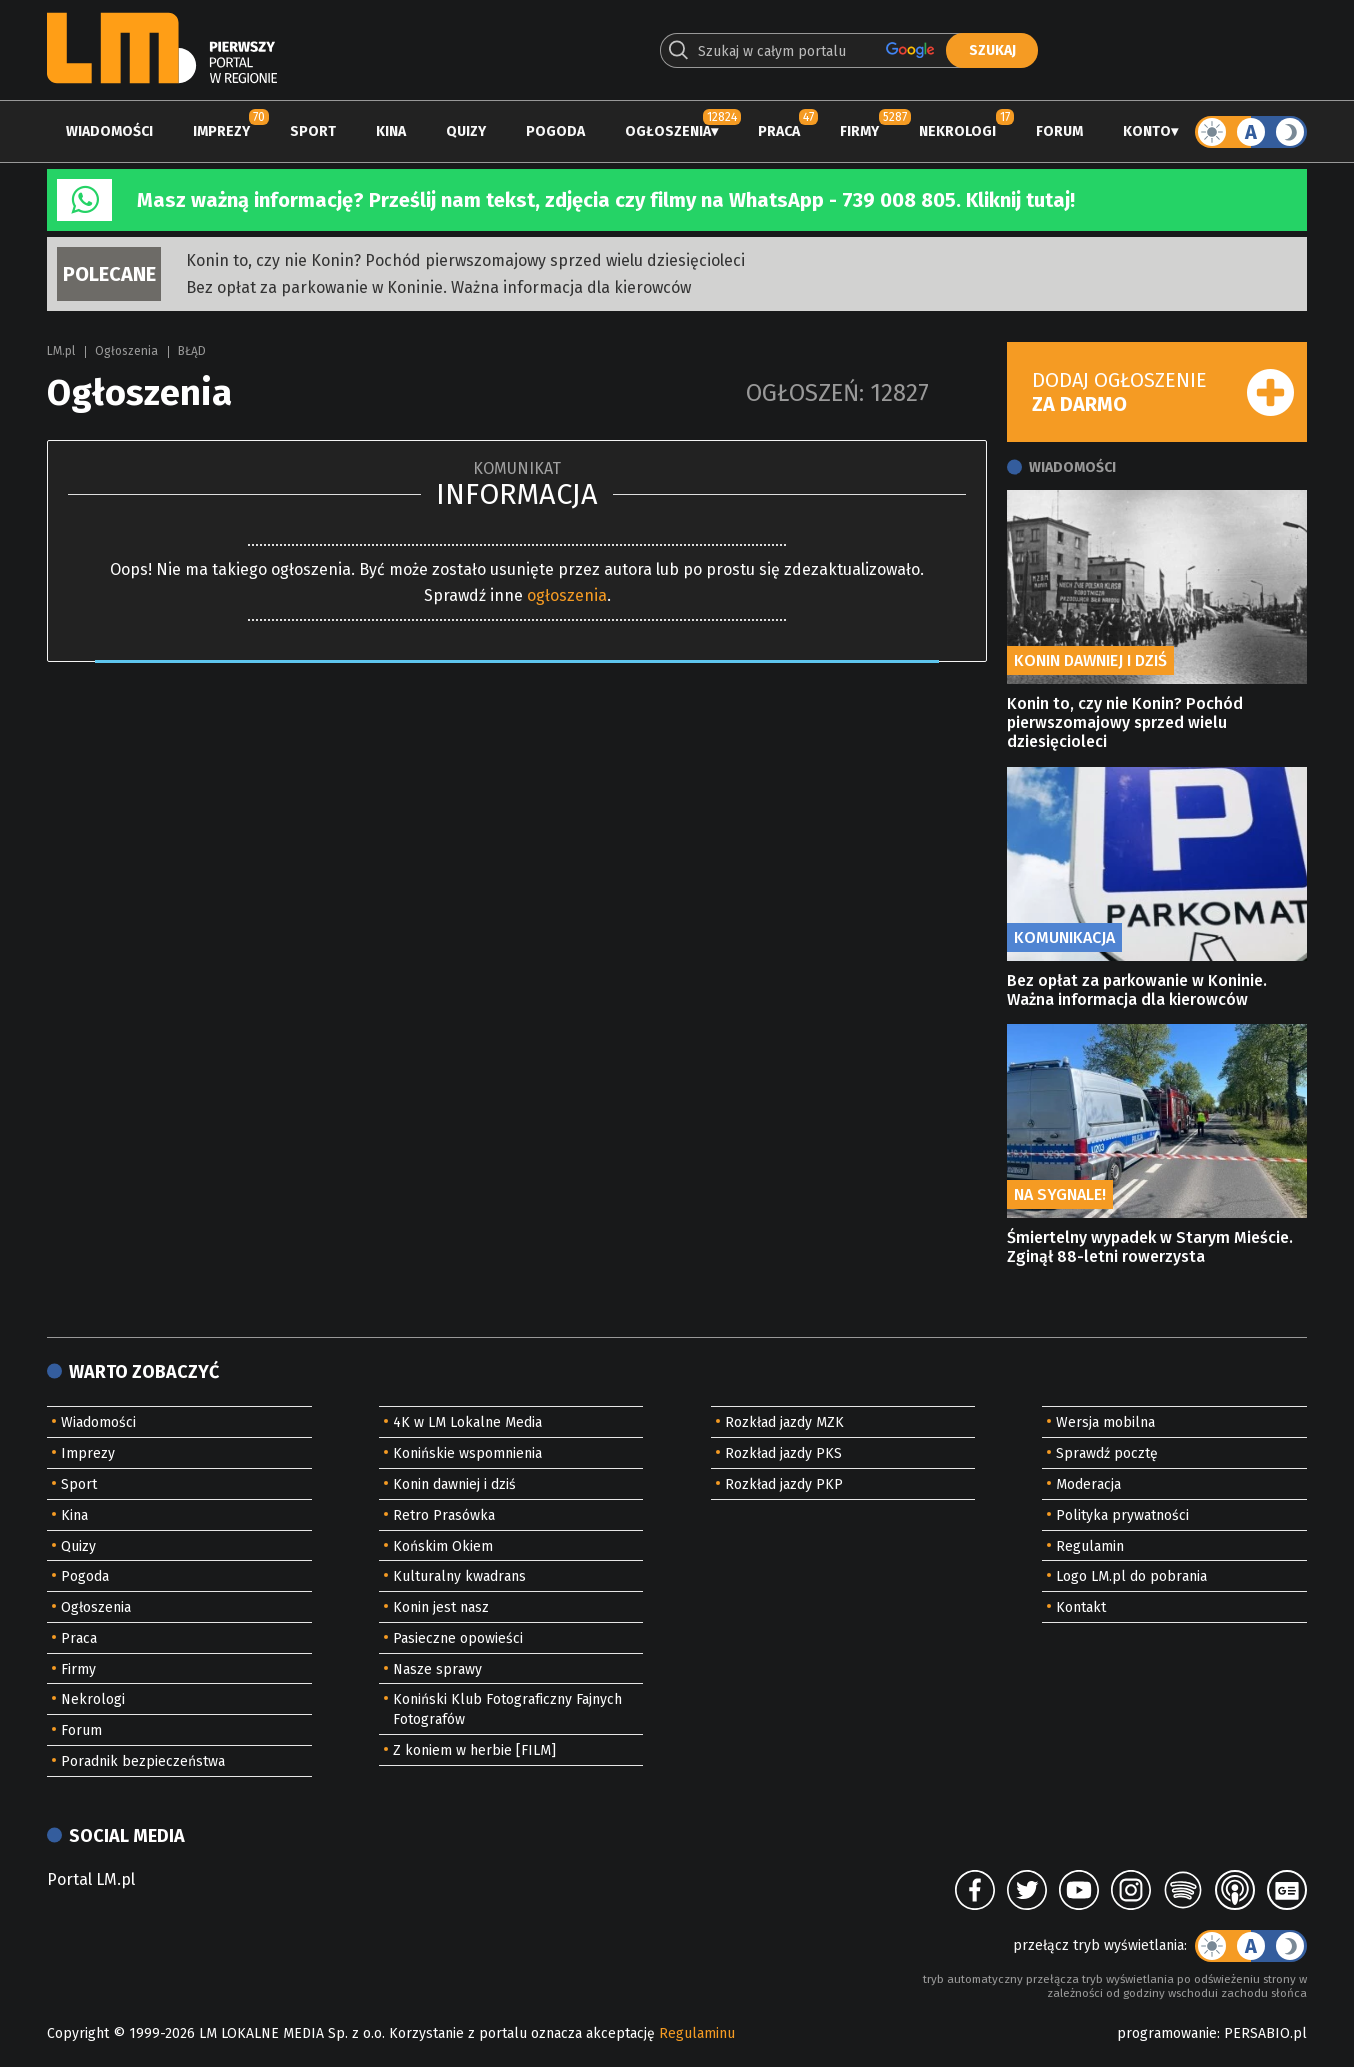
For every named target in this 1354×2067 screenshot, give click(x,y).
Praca (779, 131)
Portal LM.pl (91, 1879)
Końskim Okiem (443, 1546)
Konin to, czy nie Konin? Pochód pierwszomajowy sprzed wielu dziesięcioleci (465, 260)
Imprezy (221, 131)
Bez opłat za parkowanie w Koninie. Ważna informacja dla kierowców (438, 287)
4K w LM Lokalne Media (467, 1422)
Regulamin (1090, 1546)
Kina (391, 131)
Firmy (859, 131)
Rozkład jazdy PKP (784, 1484)
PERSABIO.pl (1265, 2033)
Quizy (466, 131)
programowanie (1167, 2033)
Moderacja (1088, 1484)
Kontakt (1081, 1607)
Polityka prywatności (1122, 1515)
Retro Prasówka (444, 1515)
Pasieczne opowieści (458, 1638)
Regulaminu (697, 2033)
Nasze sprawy (437, 1669)
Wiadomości (109, 131)
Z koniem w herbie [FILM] (474, 1750)
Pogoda (555, 131)
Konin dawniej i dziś (454, 1484)
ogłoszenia (567, 595)
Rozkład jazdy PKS (783, 1453)
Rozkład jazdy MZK (784, 1422)
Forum (1059, 131)
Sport (313, 131)
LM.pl (61, 351)
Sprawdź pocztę (1107, 1453)
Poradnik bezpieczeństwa (143, 1761)
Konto (1147, 131)
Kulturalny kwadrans (459, 1576)
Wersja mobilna (1105, 1422)
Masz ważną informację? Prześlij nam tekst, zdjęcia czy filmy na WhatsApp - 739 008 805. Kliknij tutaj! (606, 200)
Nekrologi (957, 131)
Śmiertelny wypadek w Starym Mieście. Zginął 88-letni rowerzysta (1150, 1247)
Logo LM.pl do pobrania (1131, 1576)
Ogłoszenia (668, 131)
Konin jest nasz (441, 1607)
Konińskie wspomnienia (467, 1453)
